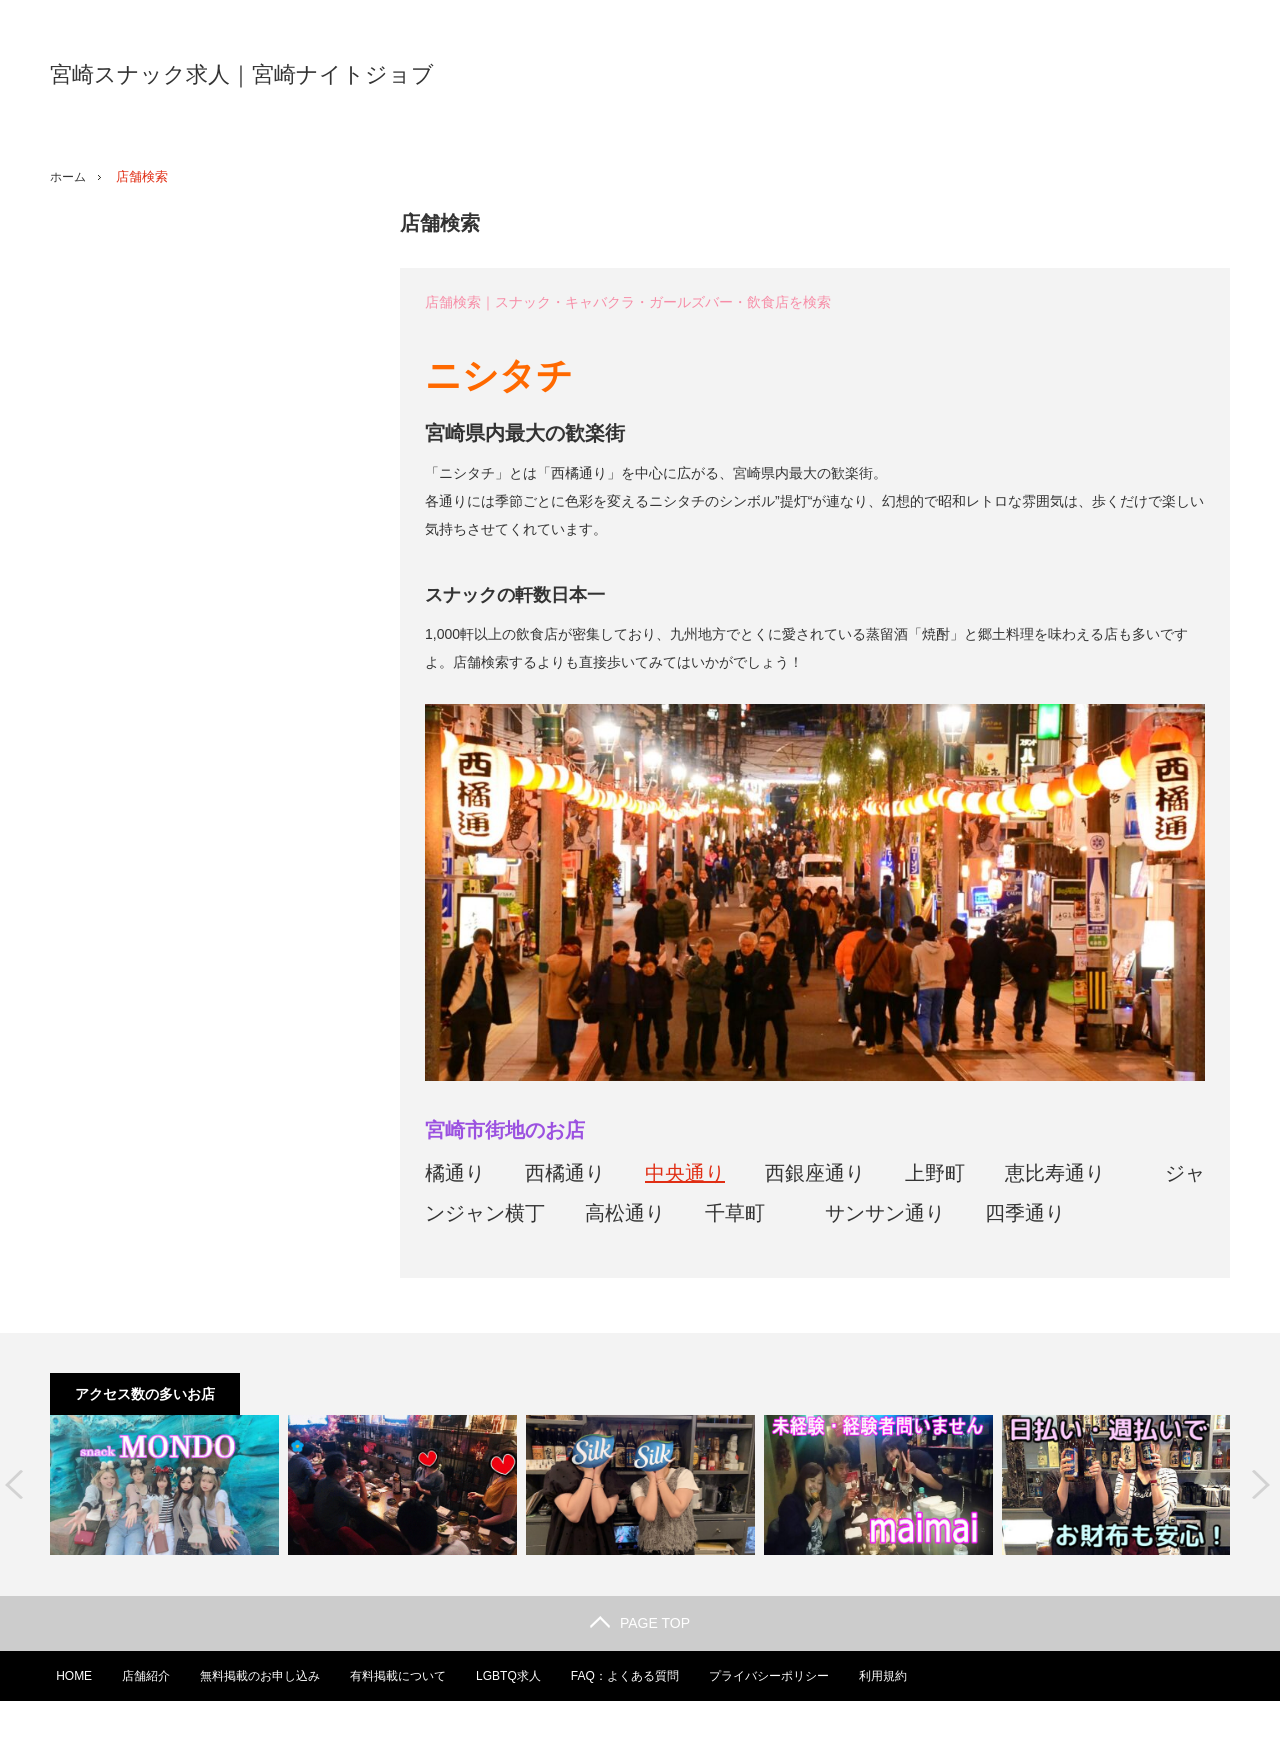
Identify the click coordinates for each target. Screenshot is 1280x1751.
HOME (68, 1676)
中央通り (685, 1173)
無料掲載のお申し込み (256, 1676)
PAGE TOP (640, 1623)
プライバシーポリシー (769, 1676)
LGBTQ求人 (506, 1676)
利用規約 (884, 1676)
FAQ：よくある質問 (624, 1676)
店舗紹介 (141, 1676)
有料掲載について (395, 1676)
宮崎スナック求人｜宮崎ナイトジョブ (242, 75)
